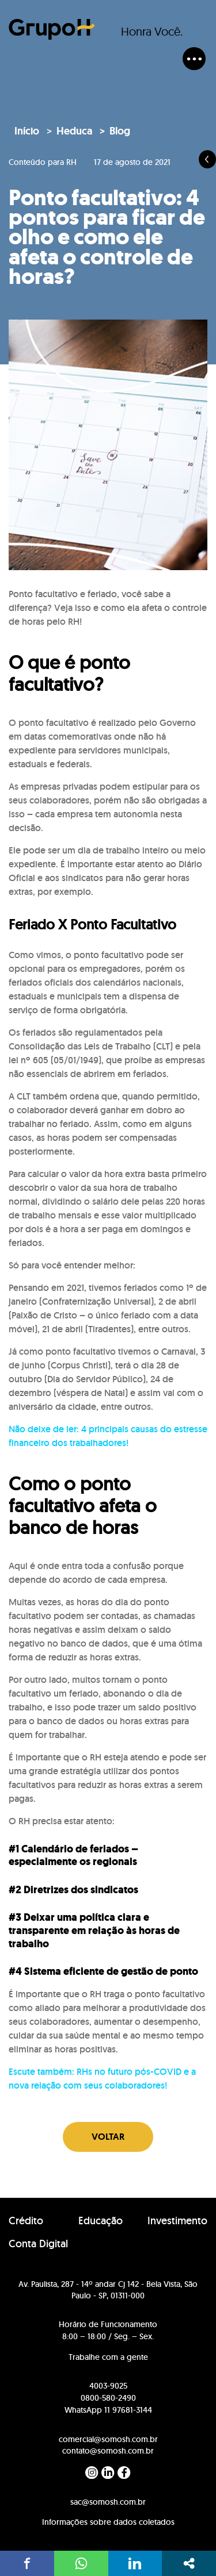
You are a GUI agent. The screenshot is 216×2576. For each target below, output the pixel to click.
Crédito (26, 2221)
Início (26, 131)
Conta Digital (38, 2244)
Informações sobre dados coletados (108, 2522)
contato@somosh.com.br (108, 2451)
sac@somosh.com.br (108, 2502)
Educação (100, 2221)
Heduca (74, 131)
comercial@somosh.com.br (108, 2439)
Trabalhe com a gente (108, 2357)
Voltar (108, 2137)
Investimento (177, 2221)
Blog (119, 131)
